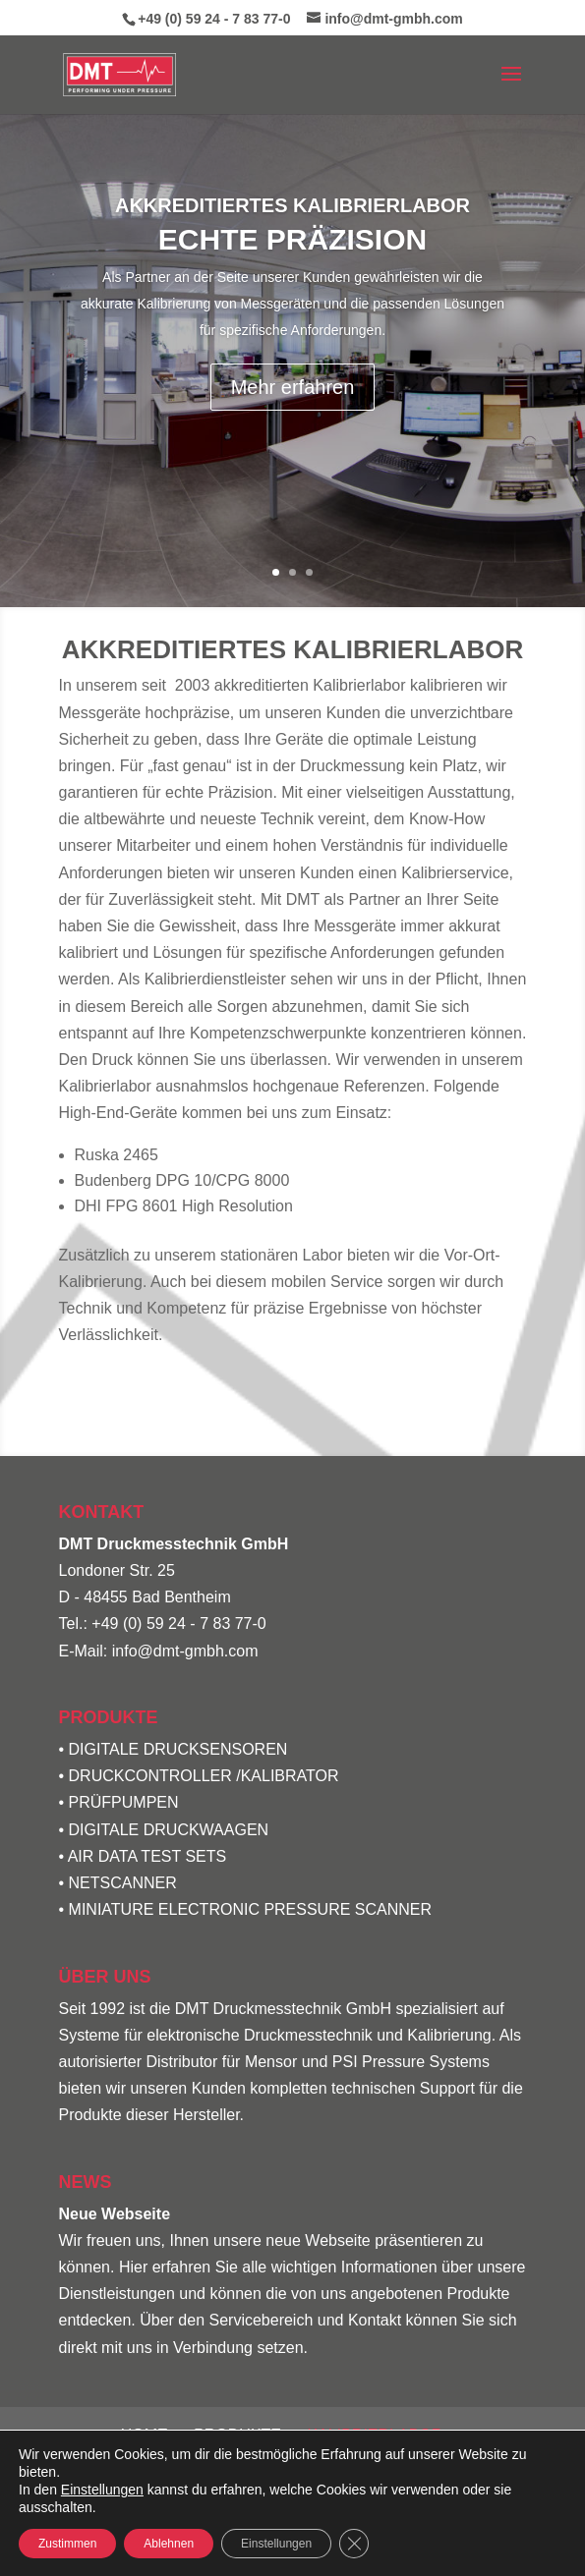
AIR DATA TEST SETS (147, 1856)
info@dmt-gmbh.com (185, 1651)
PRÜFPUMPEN (124, 1802)
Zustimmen (67, 2543)
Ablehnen (169, 2543)
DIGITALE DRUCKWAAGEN (169, 1829)
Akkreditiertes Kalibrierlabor (292, 205)
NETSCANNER (123, 1883)
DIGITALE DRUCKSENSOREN (178, 1749)
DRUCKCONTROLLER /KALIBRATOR (204, 1775)
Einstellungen (102, 2489)
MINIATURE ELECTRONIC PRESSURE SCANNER (251, 1909)
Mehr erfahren (293, 387)
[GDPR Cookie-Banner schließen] (354, 2543)
